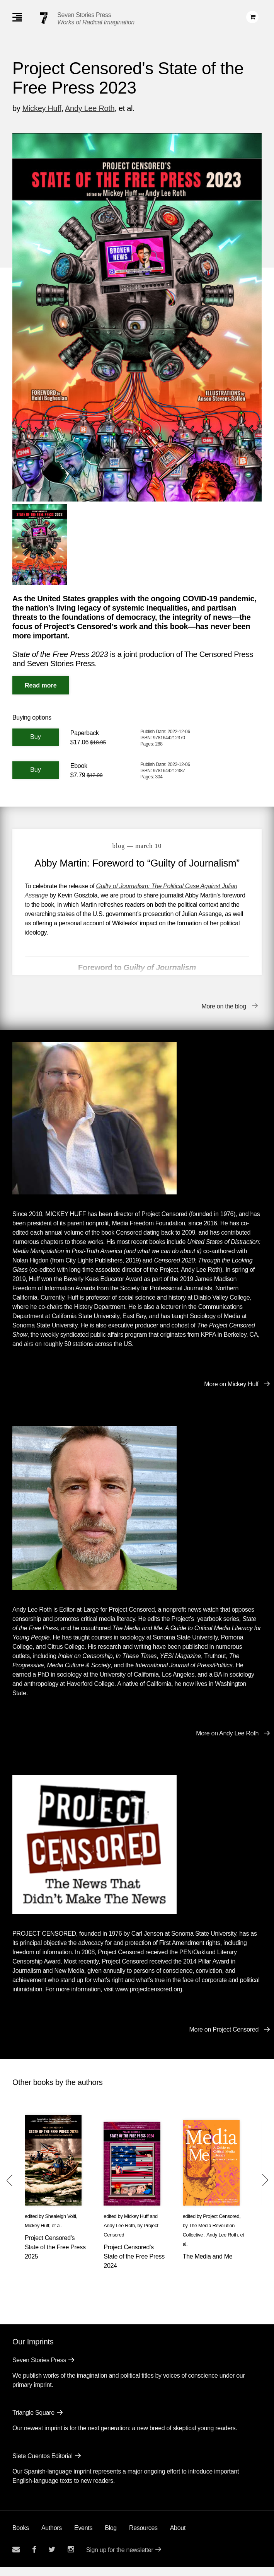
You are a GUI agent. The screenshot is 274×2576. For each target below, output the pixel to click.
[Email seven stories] (16, 2558)
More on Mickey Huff (231, 1393)
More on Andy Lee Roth (227, 1742)
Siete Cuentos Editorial (42, 2465)
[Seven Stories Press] (43, 18)
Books (20, 2536)
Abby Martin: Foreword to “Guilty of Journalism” (137, 863)
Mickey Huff (41, 108)
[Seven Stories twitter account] (51, 2558)
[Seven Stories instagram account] (71, 2558)
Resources (143, 2536)
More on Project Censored (224, 2038)
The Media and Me (208, 2265)
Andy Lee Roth (89, 108)
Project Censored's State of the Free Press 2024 (134, 2265)
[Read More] (40, 685)
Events (83, 2536)
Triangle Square (33, 2421)
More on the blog (223, 1015)
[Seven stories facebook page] (34, 2558)
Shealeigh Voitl (60, 2225)
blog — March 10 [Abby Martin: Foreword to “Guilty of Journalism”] (137, 846)
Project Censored (221, 2225)
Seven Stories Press (84, 15)
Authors (51, 2536)
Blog (111, 2536)
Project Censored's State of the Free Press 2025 (55, 2256)
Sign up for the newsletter (119, 2559)
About (178, 2536)
